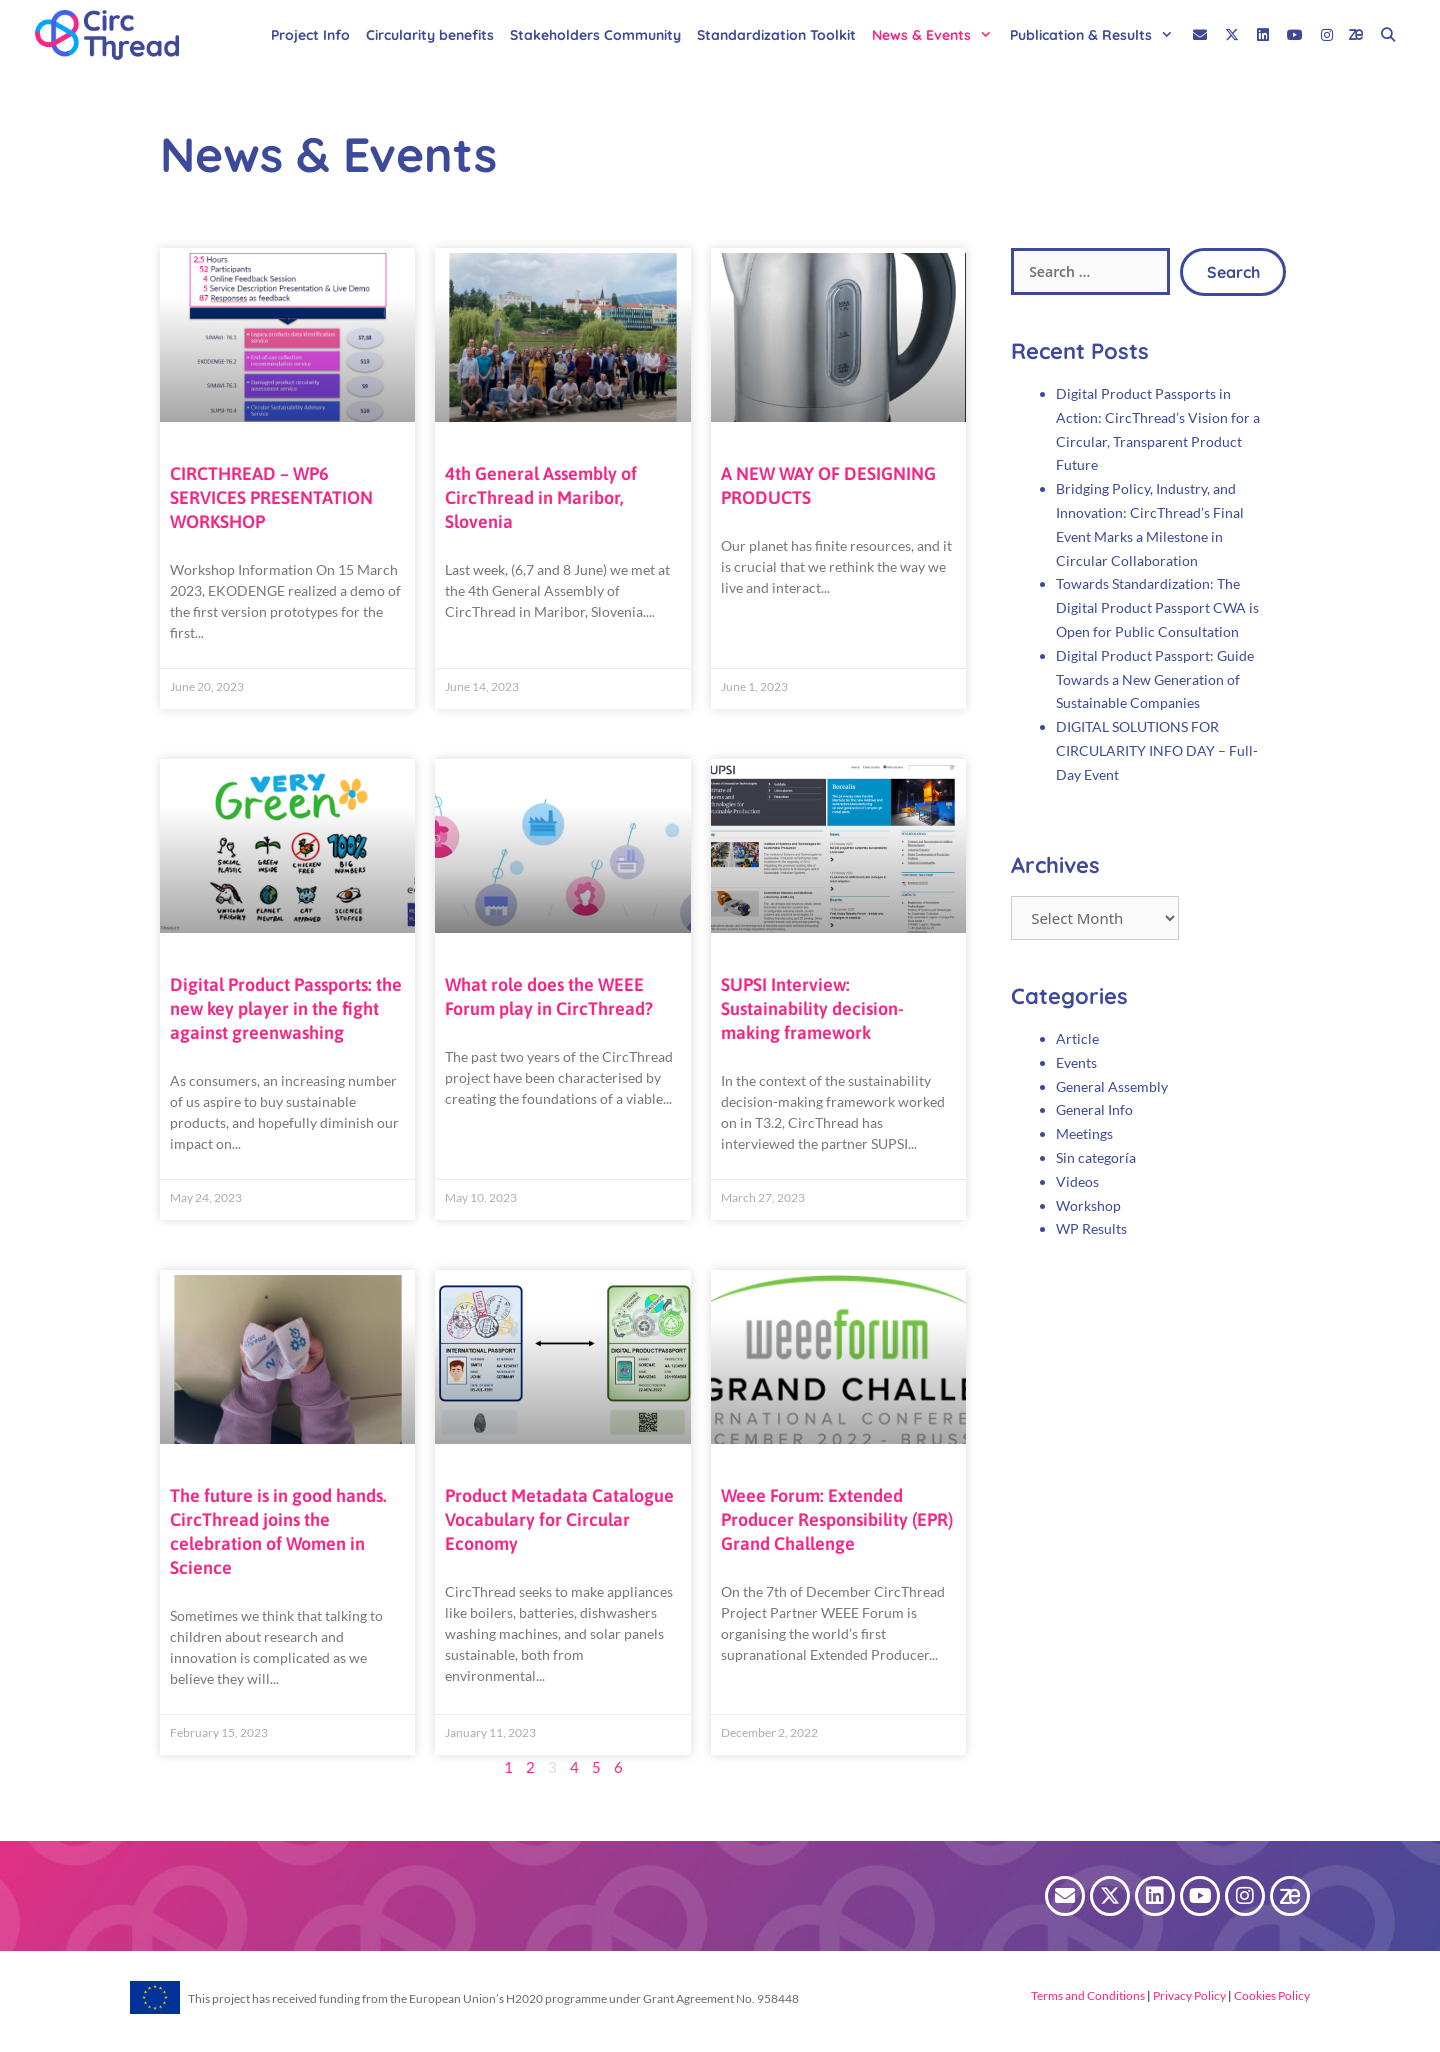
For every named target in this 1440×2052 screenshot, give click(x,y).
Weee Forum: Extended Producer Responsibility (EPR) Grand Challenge (837, 1519)
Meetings (1084, 1133)
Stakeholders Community (595, 35)
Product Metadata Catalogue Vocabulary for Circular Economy (559, 1519)
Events (1076, 1062)
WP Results (1091, 1228)
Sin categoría (1096, 1157)
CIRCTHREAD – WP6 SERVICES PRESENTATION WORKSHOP (271, 497)
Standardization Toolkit (776, 35)
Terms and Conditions (1088, 1995)
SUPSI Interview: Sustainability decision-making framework (812, 1008)
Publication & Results (1096, 35)
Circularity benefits (430, 35)
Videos (1077, 1181)
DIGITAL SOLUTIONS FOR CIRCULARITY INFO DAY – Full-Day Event (1157, 750)
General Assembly (1112, 1086)
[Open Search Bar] (1388, 35)
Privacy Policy (1188, 1995)
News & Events (937, 35)
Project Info (310, 35)
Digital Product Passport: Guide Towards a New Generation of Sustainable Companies (1155, 679)
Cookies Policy (1271, 1995)
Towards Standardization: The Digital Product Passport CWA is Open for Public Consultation (1157, 607)
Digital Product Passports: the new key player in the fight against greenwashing (286, 1008)
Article (1077, 1038)
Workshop (1088, 1205)
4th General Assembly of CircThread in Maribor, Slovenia (541, 497)
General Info (1094, 1109)
